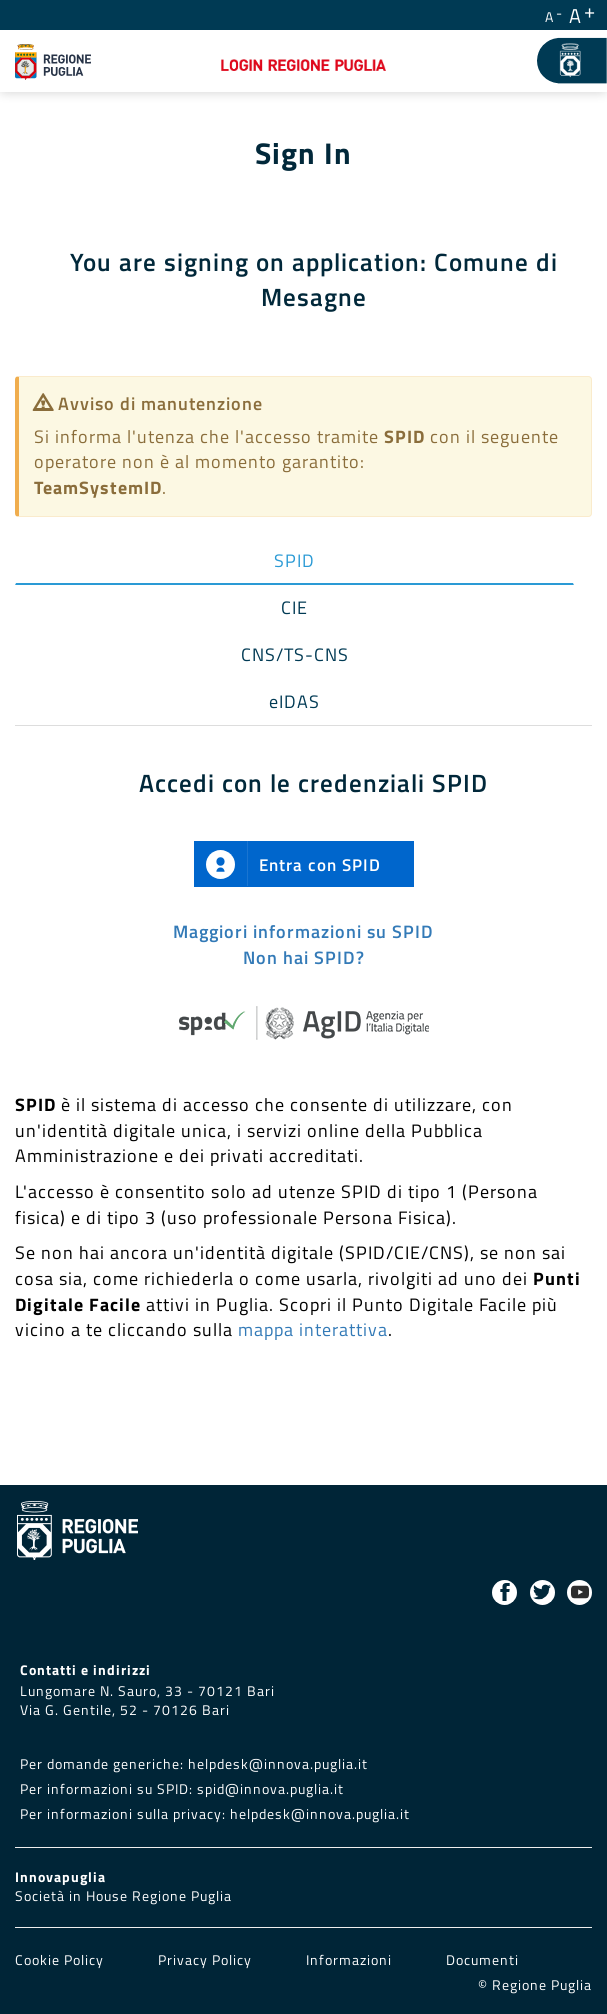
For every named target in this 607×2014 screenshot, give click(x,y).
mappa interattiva (313, 1329)
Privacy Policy (207, 1960)
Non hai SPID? (304, 957)
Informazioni (349, 1960)
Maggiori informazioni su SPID (303, 931)
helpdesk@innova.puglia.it (278, 1764)
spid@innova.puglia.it (270, 1789)
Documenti (482, 1960)
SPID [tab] (294, 560)
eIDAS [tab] (294, 701)
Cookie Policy (61, 1960)
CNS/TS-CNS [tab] (295, 654)
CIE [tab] (294, 607)
